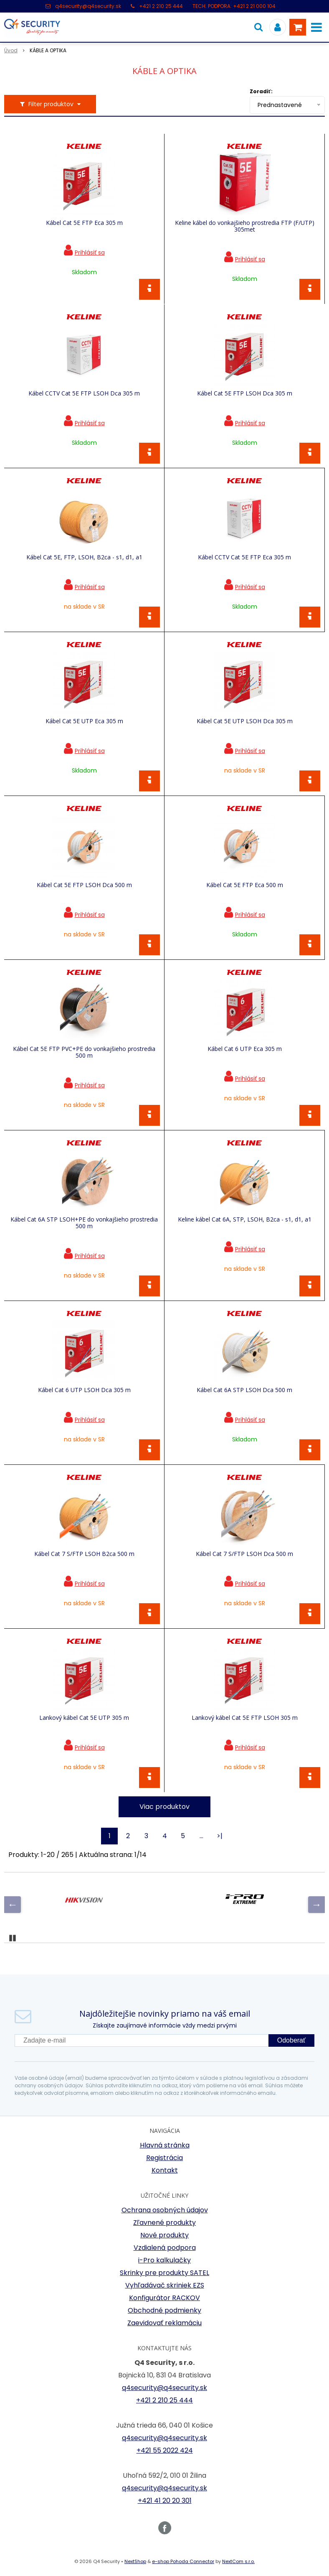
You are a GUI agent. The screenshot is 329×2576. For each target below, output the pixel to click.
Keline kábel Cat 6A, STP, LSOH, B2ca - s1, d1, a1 (244, 1219)
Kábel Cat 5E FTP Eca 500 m (244, 885)
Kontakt (165, 2170)
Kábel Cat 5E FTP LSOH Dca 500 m (84, 885)
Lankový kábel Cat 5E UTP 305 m (84, 1717)
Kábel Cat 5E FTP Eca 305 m (84, 222)
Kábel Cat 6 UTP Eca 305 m (245, 1049)
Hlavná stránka (165, 2145)
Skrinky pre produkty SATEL (164, 2273)
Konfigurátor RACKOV (164, 2298)
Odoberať (291, 2040)
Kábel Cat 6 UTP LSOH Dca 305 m (84, 1390)
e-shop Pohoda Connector (183, 2561)
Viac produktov (164, 1806)
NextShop (135, 2561)
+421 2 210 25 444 (161, 6)
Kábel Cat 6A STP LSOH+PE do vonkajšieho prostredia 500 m (84, 1222)
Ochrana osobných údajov (164, 2210)
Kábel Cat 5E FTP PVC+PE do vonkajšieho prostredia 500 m (84, 1052)
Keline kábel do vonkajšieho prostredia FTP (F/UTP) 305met (244, 226)
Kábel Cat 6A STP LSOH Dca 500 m (244, 1390)
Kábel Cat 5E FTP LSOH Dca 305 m (244, 393)
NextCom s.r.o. (238, 2561)
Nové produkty (164, 2235)
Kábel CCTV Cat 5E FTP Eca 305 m (244, 557)
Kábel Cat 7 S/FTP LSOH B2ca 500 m (84, 1554)
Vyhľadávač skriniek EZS (164, 2285)
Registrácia (164, 2158)
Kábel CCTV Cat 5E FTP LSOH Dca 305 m (84, 393)
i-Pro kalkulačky (164, 2260)
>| (220, 1836)
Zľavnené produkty (164, 2222)
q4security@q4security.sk (88, 6)
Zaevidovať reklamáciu (164, 2323)
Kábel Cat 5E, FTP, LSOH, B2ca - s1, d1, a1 (84, 557)
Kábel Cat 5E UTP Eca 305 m (84, 721)
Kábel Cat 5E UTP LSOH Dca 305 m (245, 721)
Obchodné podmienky (164, 2310)
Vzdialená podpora (165, 2247)
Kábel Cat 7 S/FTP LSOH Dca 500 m (244, 1554)
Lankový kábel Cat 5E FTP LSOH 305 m (245, 1717)
